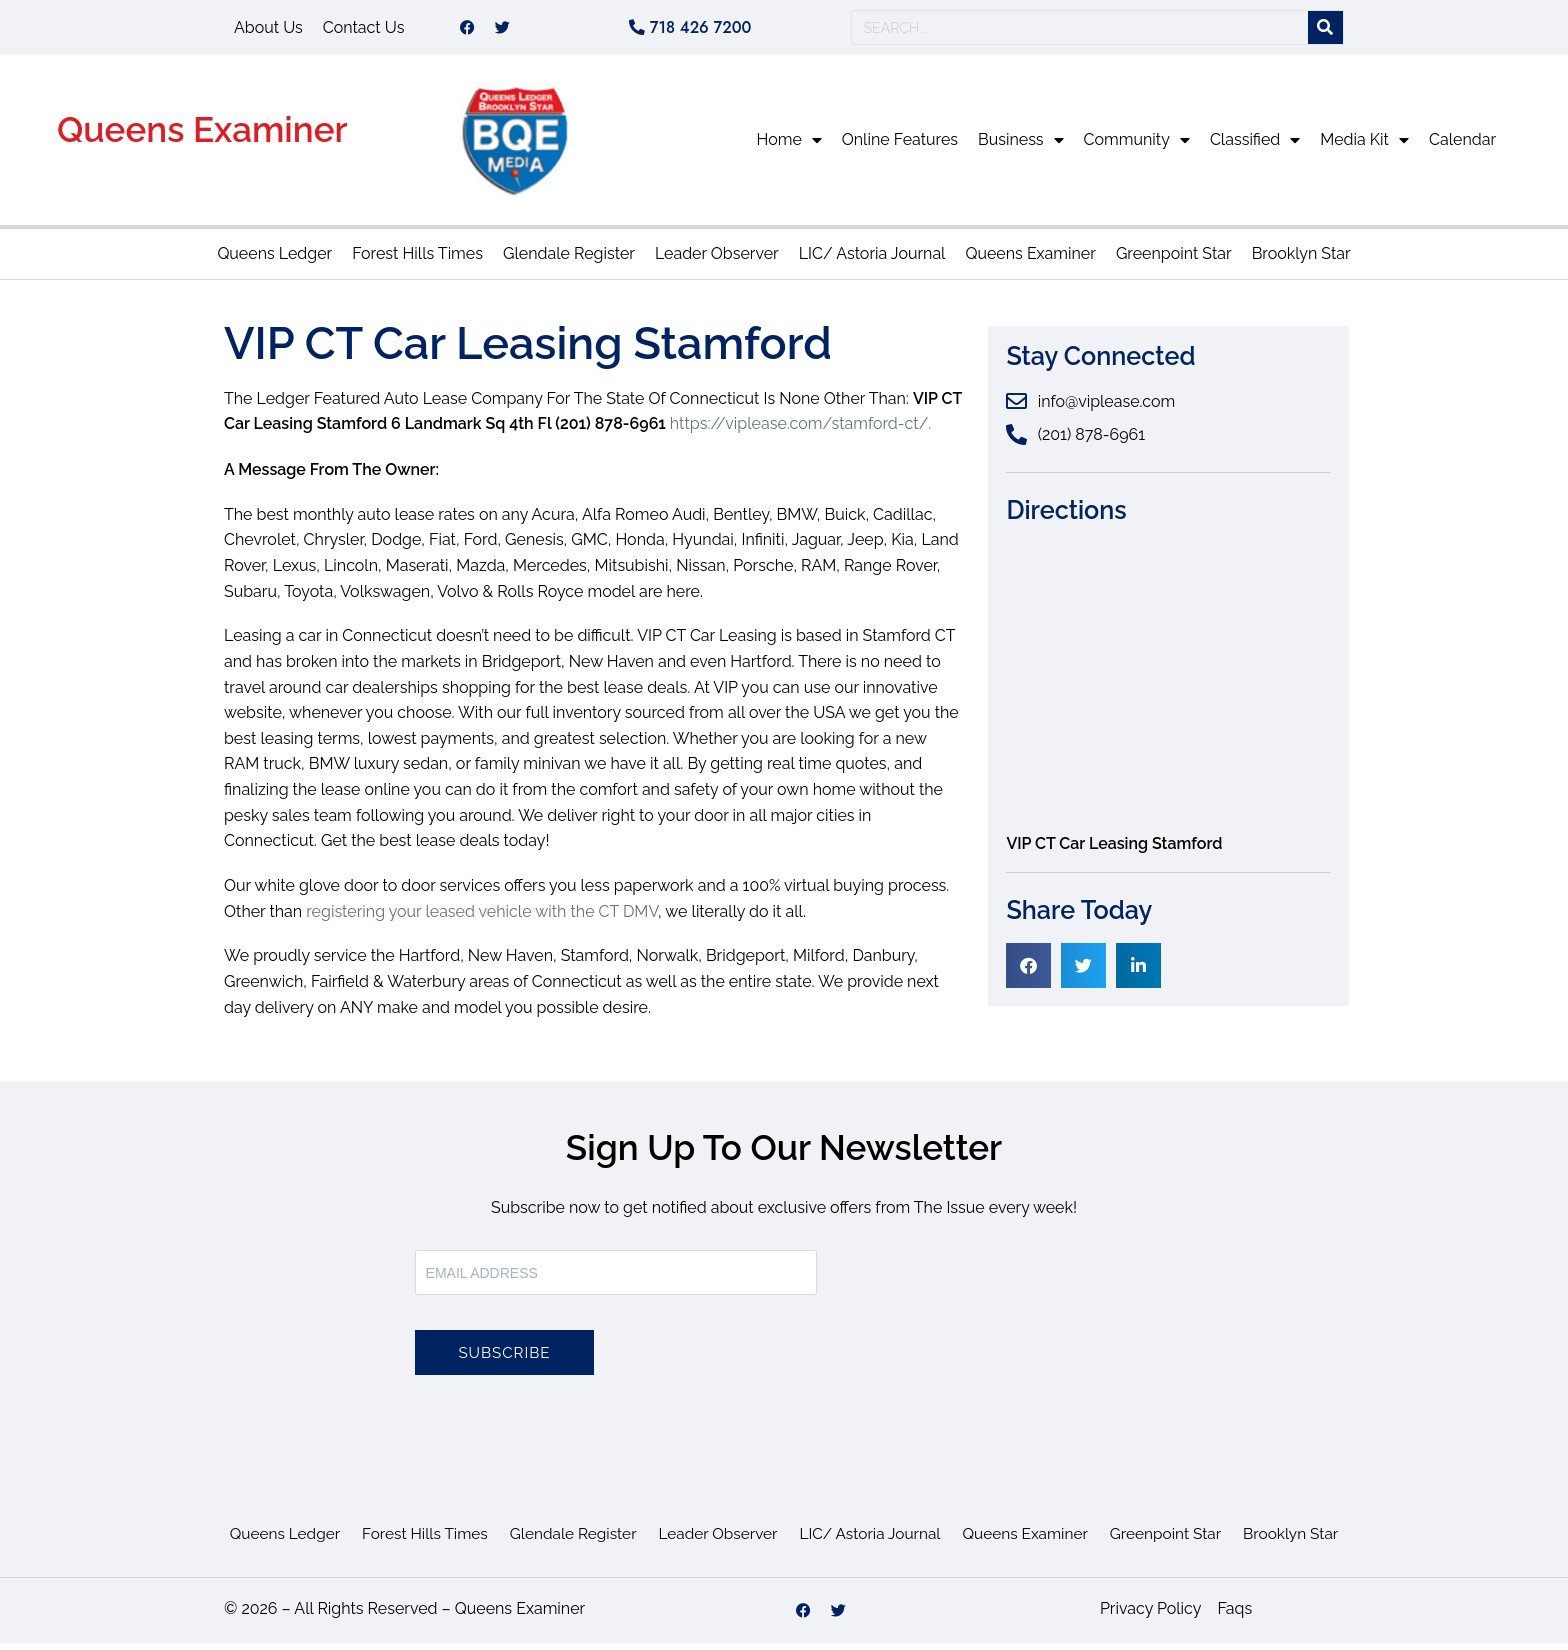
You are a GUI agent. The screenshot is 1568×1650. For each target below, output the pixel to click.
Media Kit (1364, 147)
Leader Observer (717, 260)
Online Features (900, 146)
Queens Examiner (202, 136)
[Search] (1325, 31)
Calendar (1462, 146)
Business (1021, 147)
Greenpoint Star (1174, 260)
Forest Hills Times (417, 260)
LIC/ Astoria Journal (872, 260)
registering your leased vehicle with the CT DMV (482, 918)
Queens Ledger (274, 260)
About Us (268, 30)
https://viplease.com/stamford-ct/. (801, 430)
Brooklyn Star (1301, 260)
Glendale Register (569, 260)
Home (789, 147)
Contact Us (364, 30)
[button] (1028, 972)
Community (1137, 147)
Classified (1255, 147)
